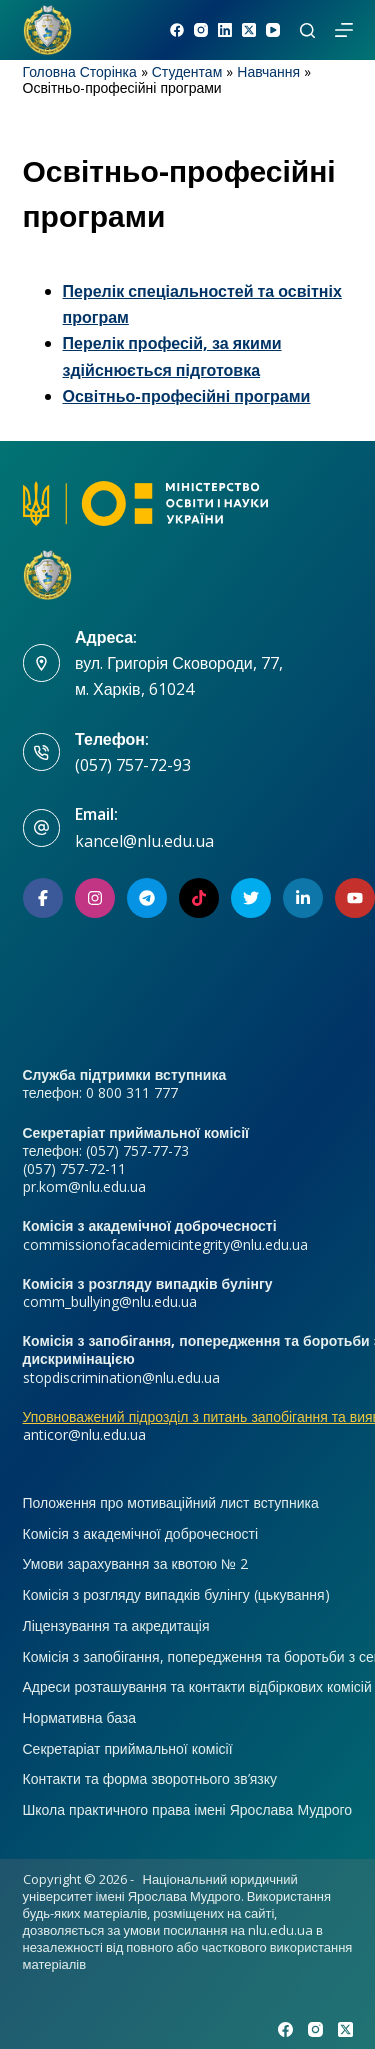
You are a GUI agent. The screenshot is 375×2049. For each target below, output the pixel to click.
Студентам (187, 71)
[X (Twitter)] (249, 30)
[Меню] (344, 30)
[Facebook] (177, 30)
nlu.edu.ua (280, 1930)
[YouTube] (273, 30)
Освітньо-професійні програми (187, 396)
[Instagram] (201, 30)
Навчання (268, 71)
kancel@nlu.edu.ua (144, 841)
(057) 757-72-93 (133, 765)
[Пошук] (307, 30)
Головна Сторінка (80, 71)
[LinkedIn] (225, 30)
